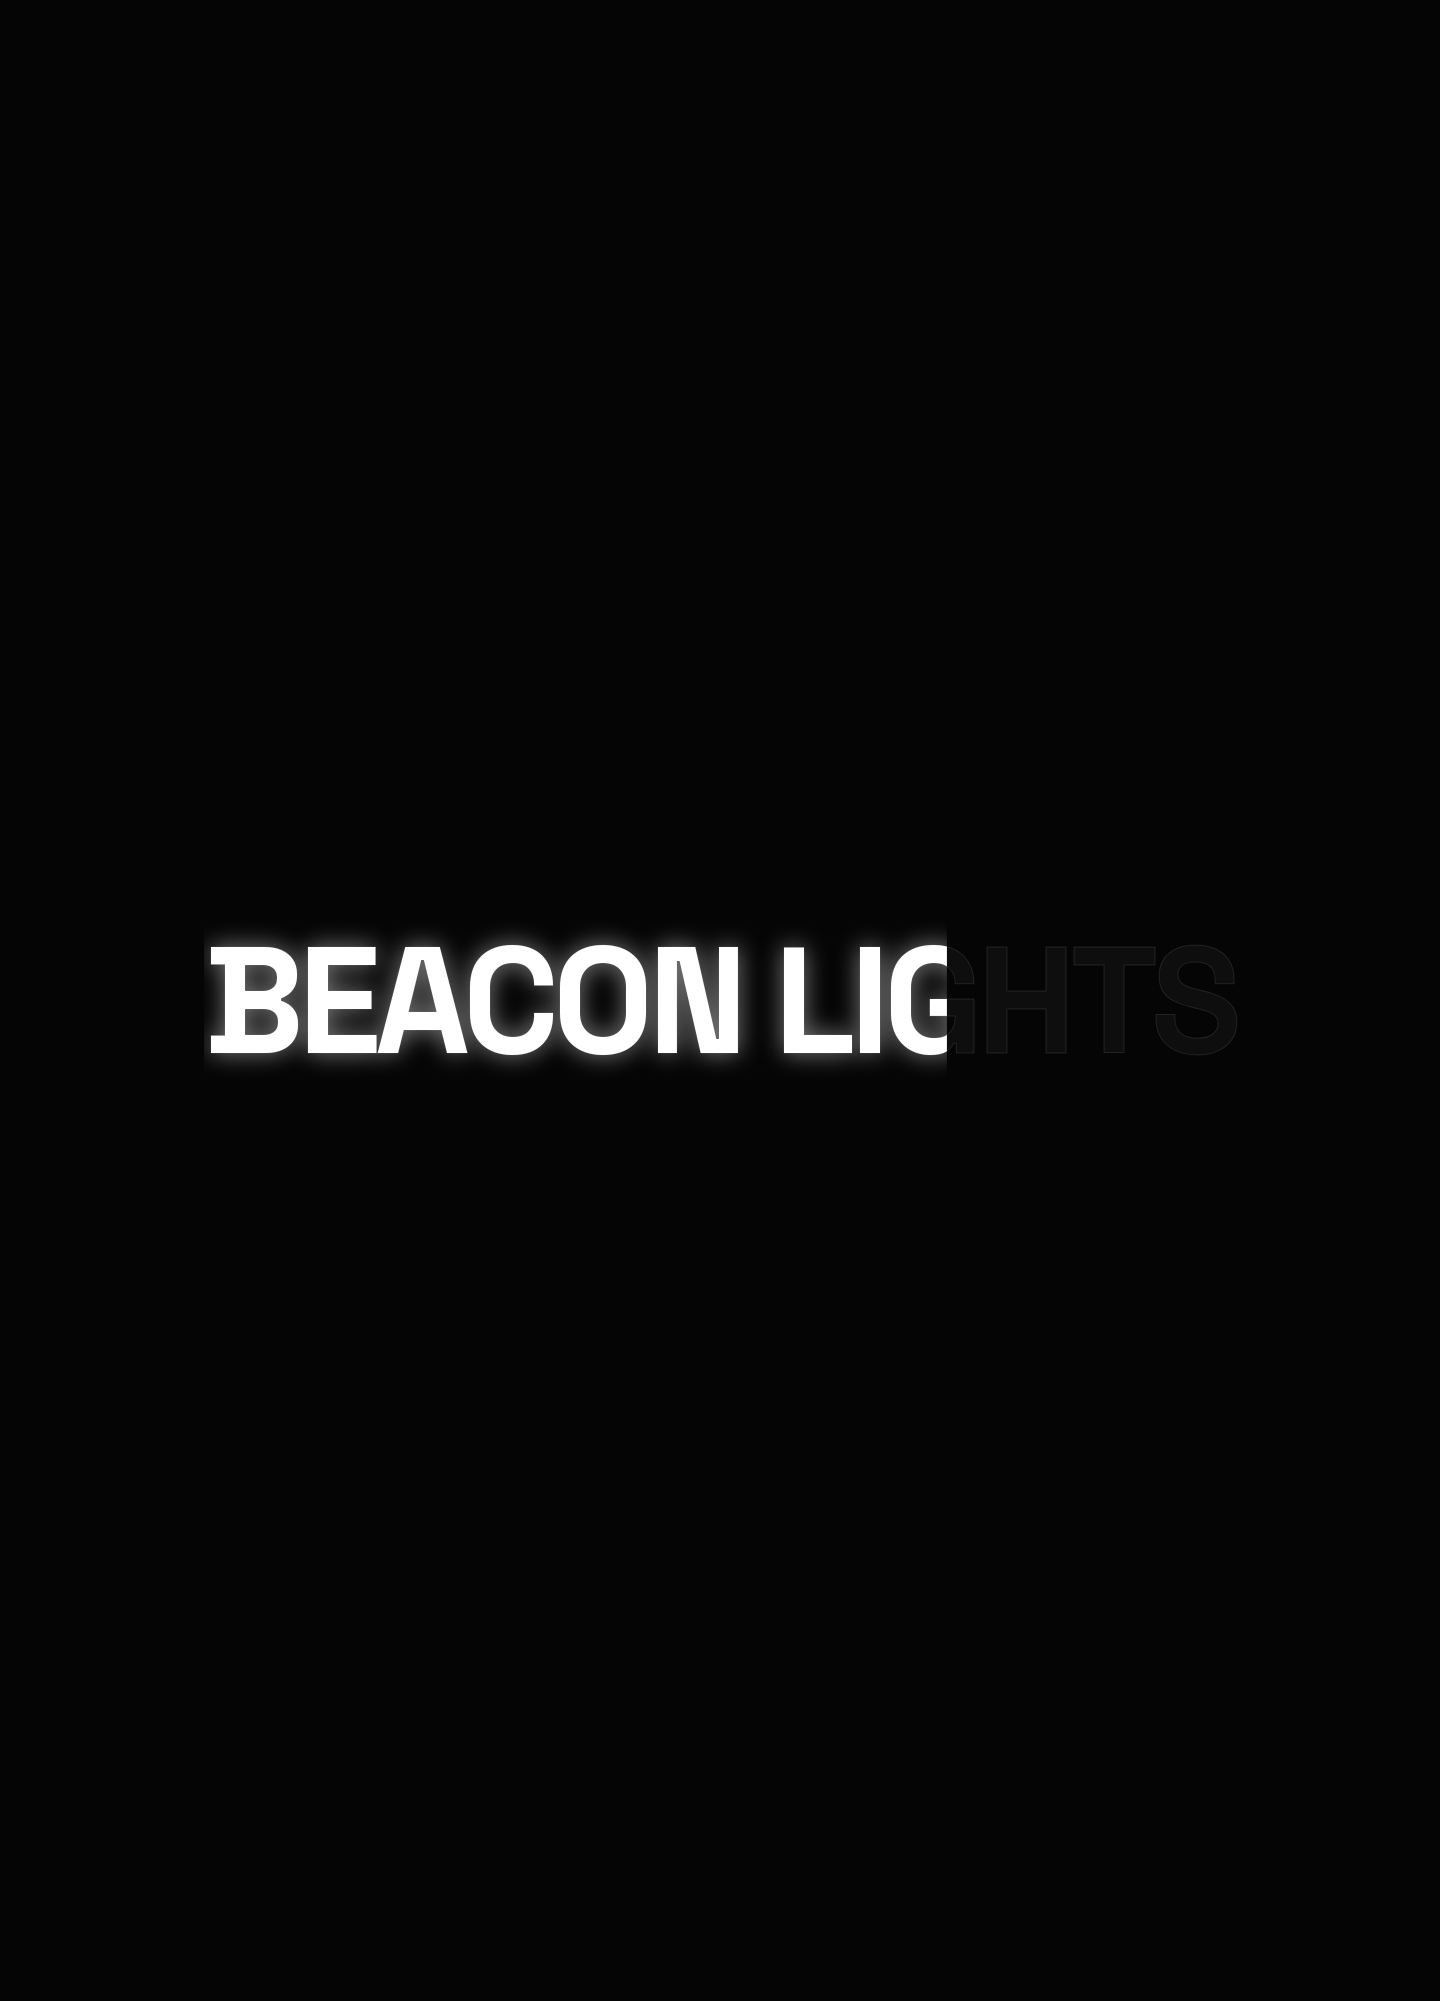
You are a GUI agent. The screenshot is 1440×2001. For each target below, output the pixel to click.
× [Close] (25, 1348)
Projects (105, 150)
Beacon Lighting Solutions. (685, 1005)
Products (106, 95)
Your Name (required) (70, 1406)
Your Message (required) (80, 1595)
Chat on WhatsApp (720, 1909)
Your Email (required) (69, 1500)
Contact (101, 261)
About (91, 206)
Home (86, 39)
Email (23, 942)
